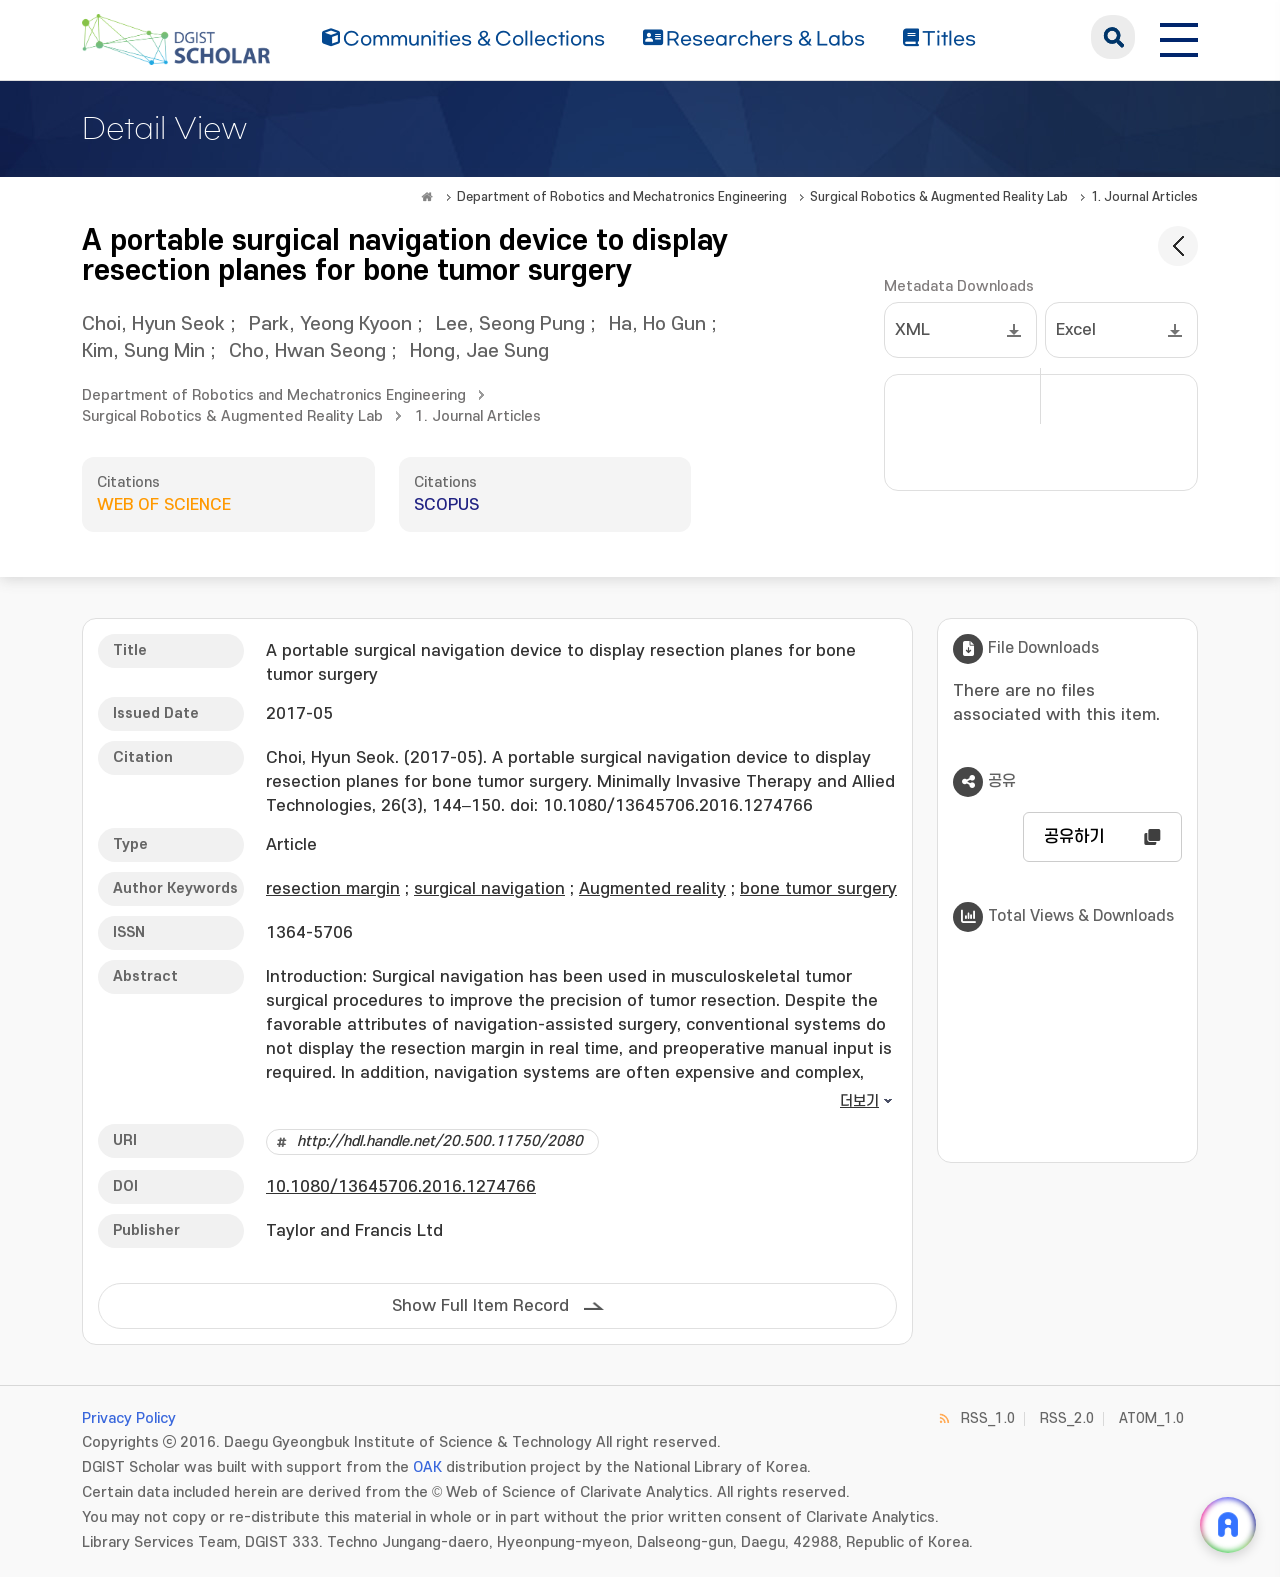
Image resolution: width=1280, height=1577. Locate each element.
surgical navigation (489, 889)
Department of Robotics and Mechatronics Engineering (622, 197)
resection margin (333, 889)
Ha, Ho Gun (657, 324)
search (1113, 37)
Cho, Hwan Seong (307, 351)
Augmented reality (652, 889)
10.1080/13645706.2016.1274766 (401, 1187)
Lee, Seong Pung (510, 324)
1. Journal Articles (1144, 197)
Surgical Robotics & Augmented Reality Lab (939, 197)
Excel (1076, 330)
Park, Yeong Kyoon (330, 324)
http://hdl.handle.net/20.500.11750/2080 (440, 1141)
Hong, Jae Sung (479, 351)
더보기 (859, 1101)
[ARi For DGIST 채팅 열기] (1228, 1525)
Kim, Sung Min (143, 351)
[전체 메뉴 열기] (1179, 37)
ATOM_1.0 (1151, 1418)
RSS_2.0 (1067, 1418)
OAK (427, 1467)
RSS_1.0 (988, 1418)
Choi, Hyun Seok (153, 324)
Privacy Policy (129, 1418)
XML (912, 330)
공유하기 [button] (1074, 837)
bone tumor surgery (818, 889)
